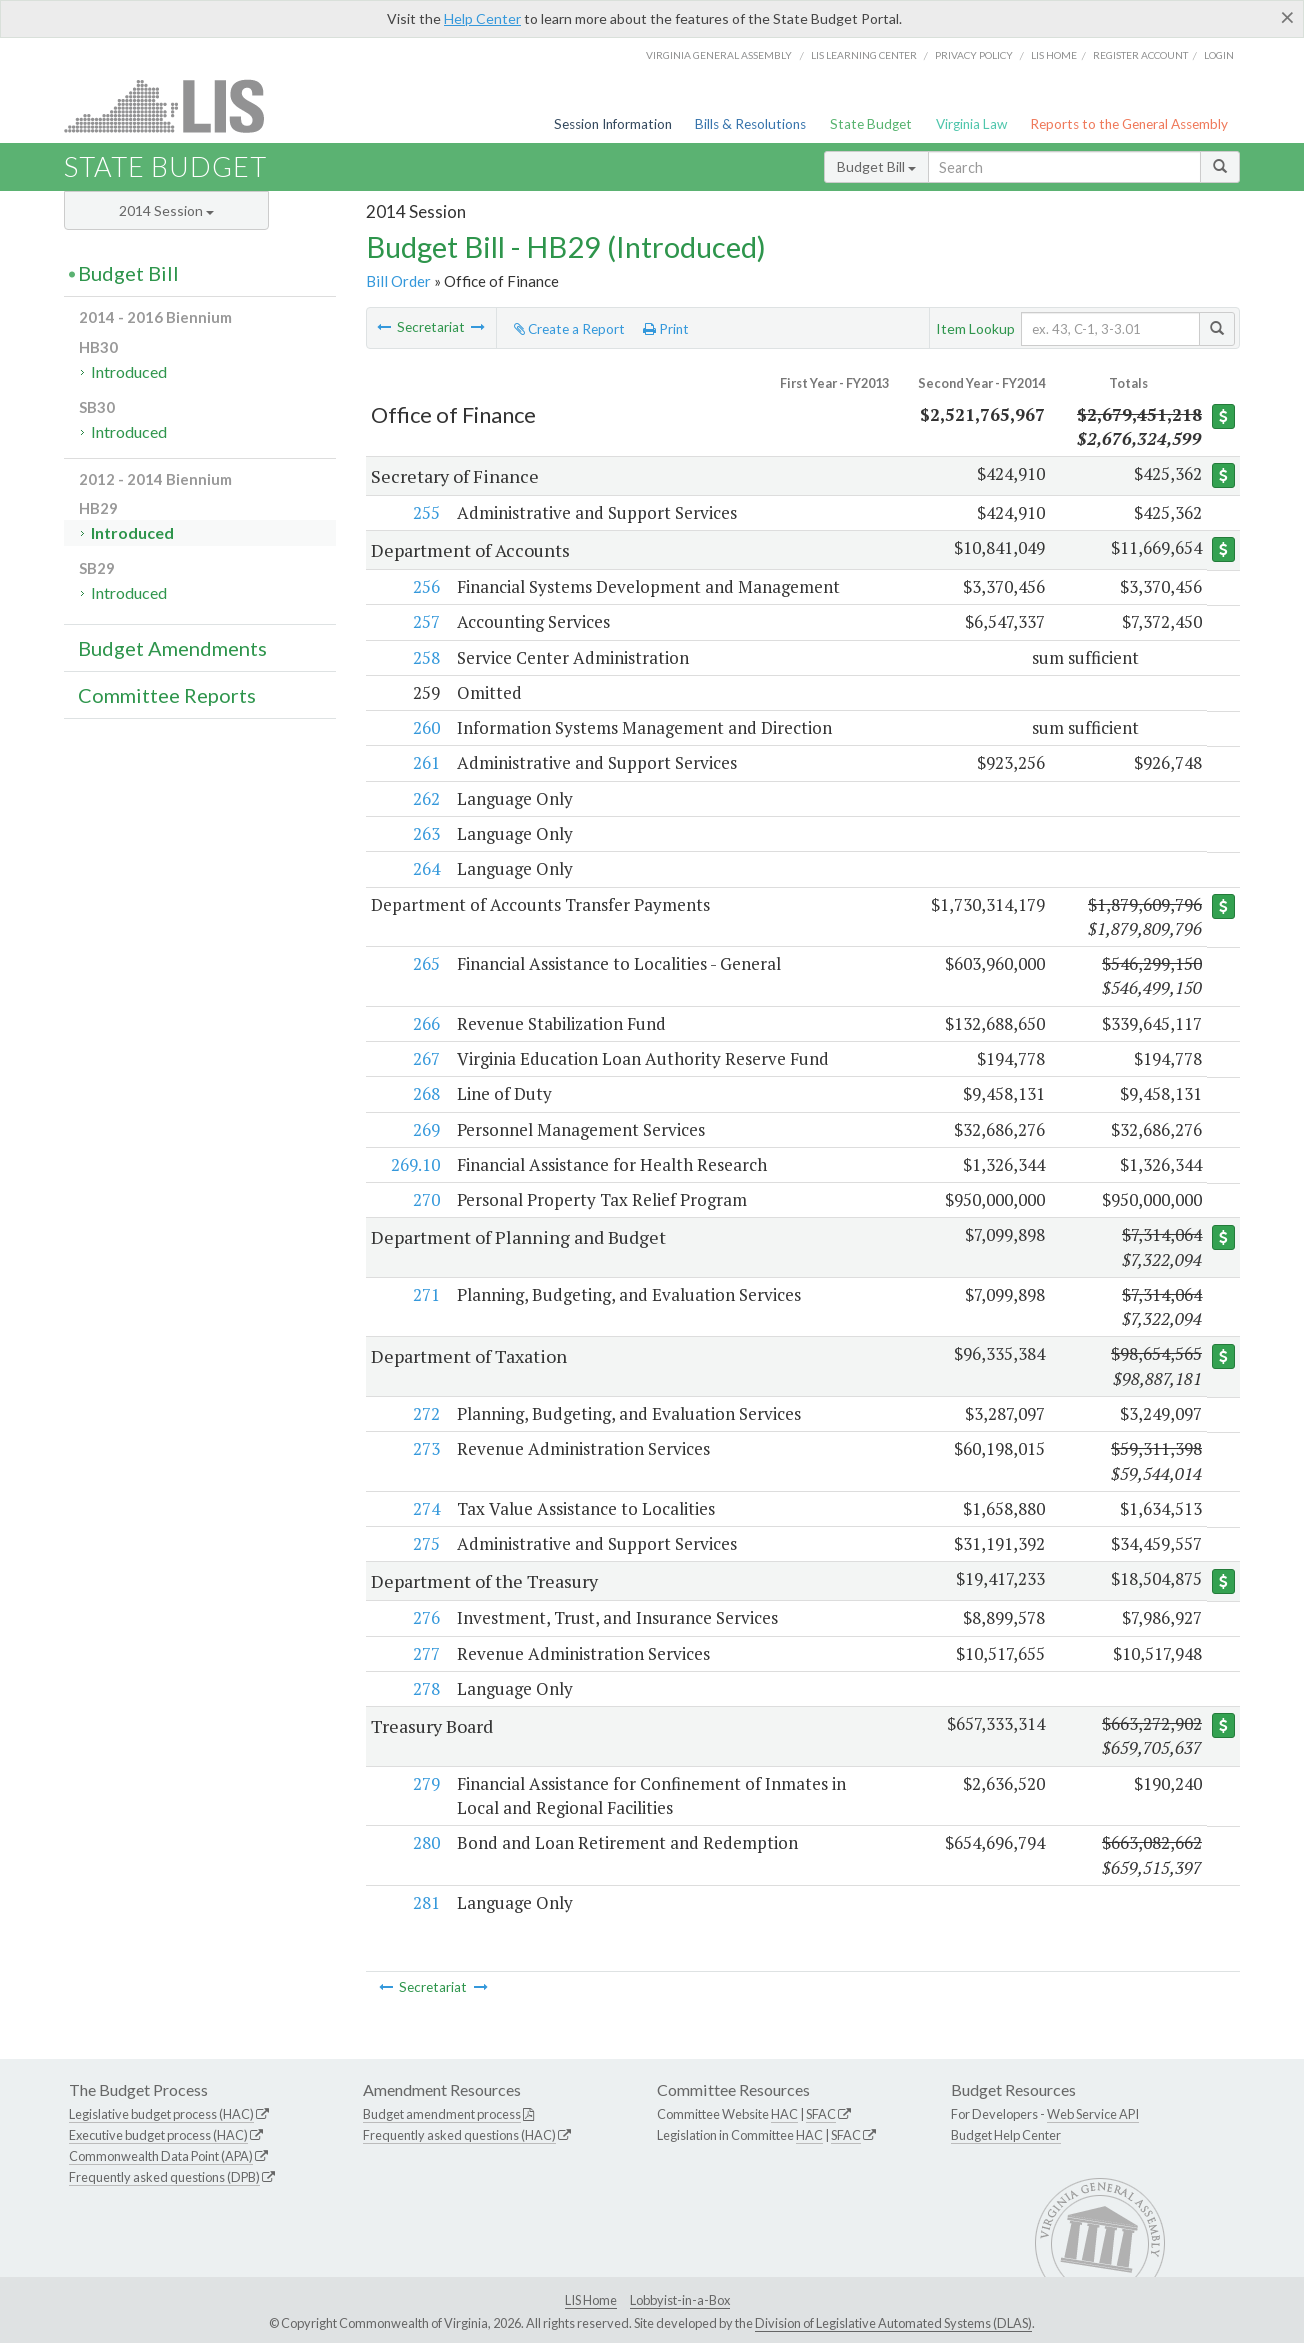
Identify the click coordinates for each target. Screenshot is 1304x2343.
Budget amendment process (442, 2114)
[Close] (1287, 17)
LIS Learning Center (864, 55)
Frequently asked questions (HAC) (459, 2135)
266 (425, 1023)
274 (425, 1508)
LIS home (1054, 55)
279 (425, 1783)
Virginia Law (971, 124)
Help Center (482, 18)
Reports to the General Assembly (1129, 124)
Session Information (613, 124)
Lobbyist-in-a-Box (680, 2300)
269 (425, 1129)
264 (425, 868)
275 (425, 1543)
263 (425, 833)
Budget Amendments (172, 648)
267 (425, 1058)
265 (425, 963)
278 (425, 1688)
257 (425, 621)
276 (425, 1617)
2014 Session (166, 210)
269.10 (414, 1164)
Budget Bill (876, 166)
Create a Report (569, 329)
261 (425, 762)
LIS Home (591, 2300)
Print (666, 329)
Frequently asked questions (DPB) (164, 2177)
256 (425, 586)
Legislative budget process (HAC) (161, 2114)
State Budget (871, 124)
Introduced (129, 371)
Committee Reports (167, 695)
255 (425, 512)
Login (1219, 55)
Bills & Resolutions (750, 124)
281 (425, 1902)
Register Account (1140, 55)
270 (425, 1199)
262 (425, 798)
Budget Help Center (1006, 2135)
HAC (784, 2114)
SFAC (821, 2114)
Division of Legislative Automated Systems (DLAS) (893, 2323)
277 (425, 1653)
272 (425, 1413)
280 (425, 1842)
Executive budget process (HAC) (158, 2135)
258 (425, 657)
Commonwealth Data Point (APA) (161, 2156)
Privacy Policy (974, 55)
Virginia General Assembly (719, 55)
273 (425, 1448)
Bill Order (398, 281)
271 (425, 1294)
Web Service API (1093, 2114)
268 (425, 1093)
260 (425, 727)
